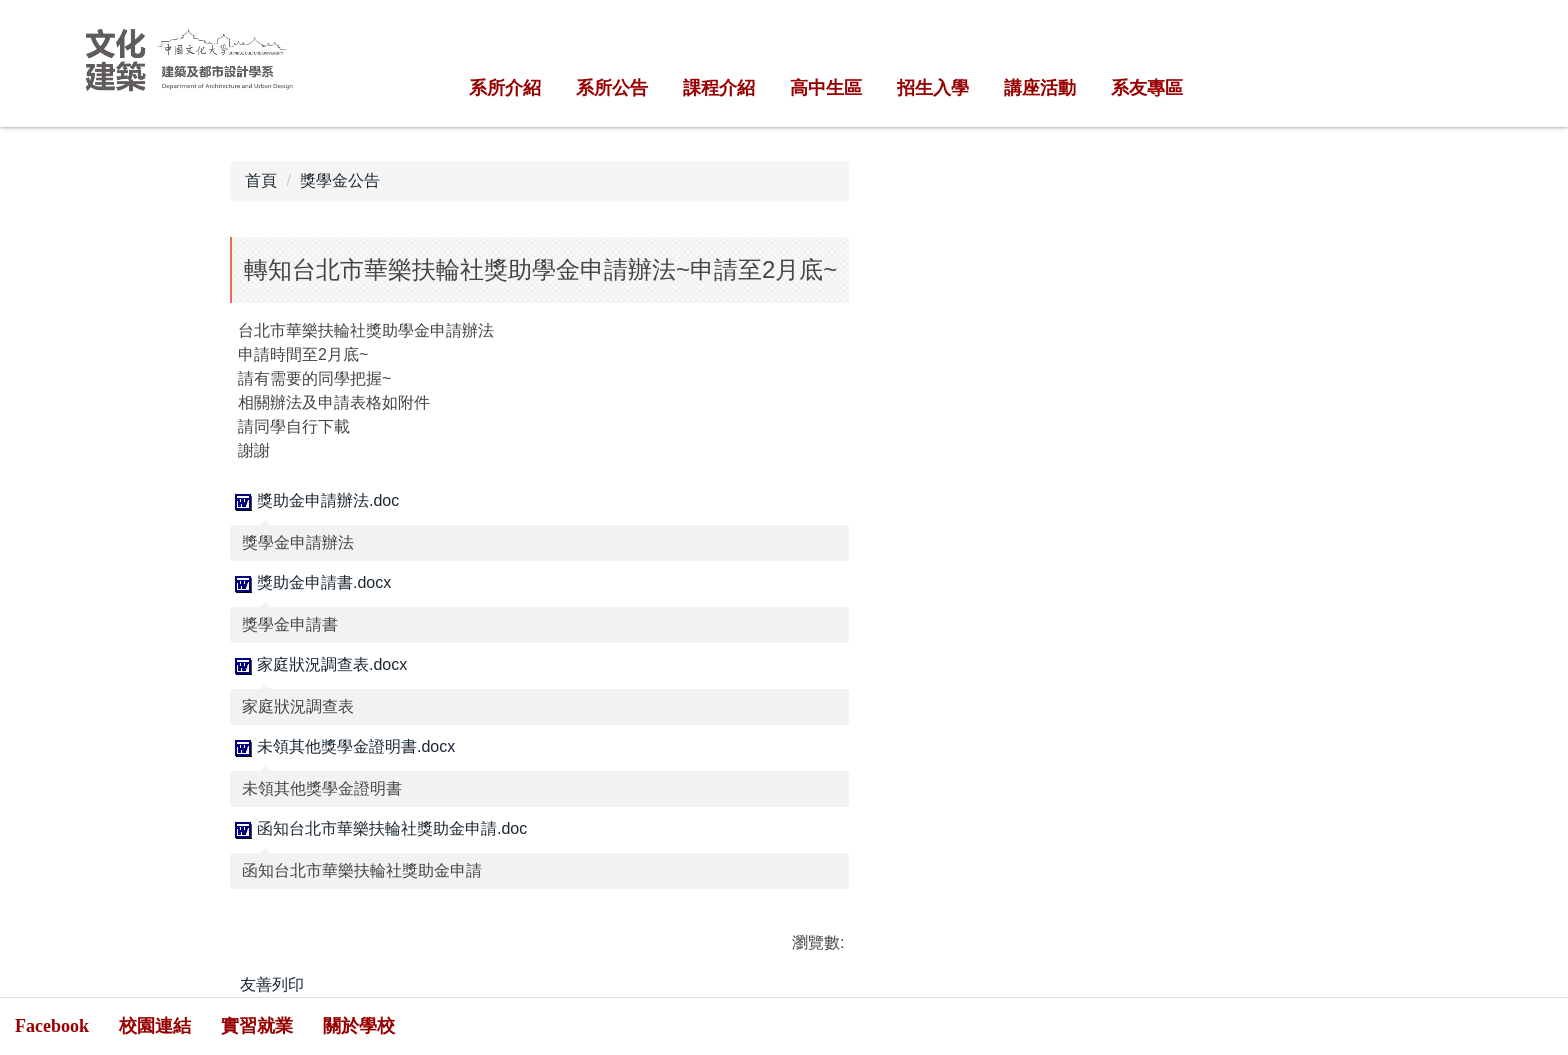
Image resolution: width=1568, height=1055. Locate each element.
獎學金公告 (340, 180)
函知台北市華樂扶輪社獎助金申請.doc (378, 828)
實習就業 (257, 1026)
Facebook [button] (52, 1026)
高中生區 (826, 88)
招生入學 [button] (933, 88)
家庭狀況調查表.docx (318, 664)
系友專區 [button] (1147, 88)
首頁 (261, 180)
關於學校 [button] (359, 1026)
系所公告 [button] (612, 88)
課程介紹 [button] (719, 88)
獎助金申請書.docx (310, 582)
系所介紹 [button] (505, 88)
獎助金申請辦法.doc (314, 500)
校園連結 (155, 1026)
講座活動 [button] (1040, 88)
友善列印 (272, 984)
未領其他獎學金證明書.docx (342, 746)
